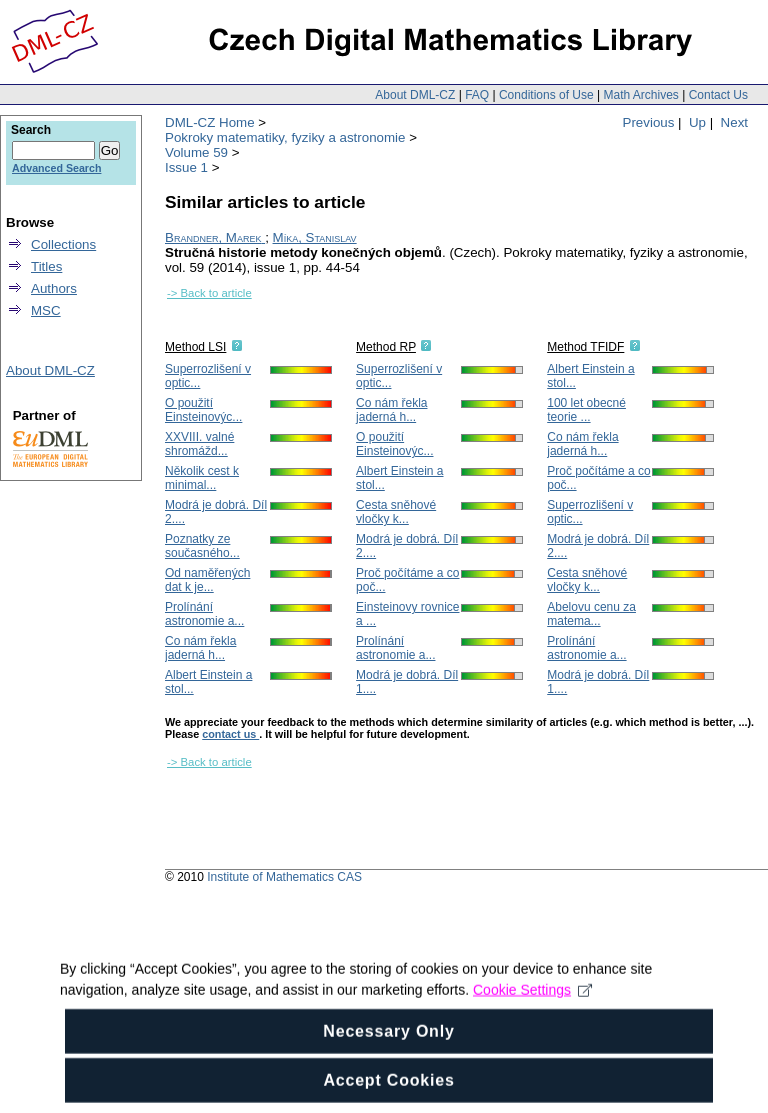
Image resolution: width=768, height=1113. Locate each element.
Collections (63, 244)
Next (734, 122)
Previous (649, 122)
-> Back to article (209, 293)
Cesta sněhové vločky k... (396, 512)
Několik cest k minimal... (202, 478)
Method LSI (195, 347)
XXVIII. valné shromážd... (199, 444)
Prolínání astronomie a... (204, 614)
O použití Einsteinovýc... (203, 410)
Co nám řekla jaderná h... (200, 648)
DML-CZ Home (210, 122)
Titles (46, 266)
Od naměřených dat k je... (207, 580)
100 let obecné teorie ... (586, 410)
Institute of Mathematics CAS (284, 877)
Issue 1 (186, 167)
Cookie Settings (532, 1017)
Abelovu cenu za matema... (591, 614)
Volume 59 (196, 152)
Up (697, 122)
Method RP (386, 347)
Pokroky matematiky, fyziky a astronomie (285, 137)
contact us (230, 734)
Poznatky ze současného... (202, 546)
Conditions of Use (546, 95)
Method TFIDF (585, 347)
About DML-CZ (415, 95)
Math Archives (640, 95)
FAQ (477, 95)
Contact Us (718, 95)
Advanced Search (56, 168)
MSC (46, 310)
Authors (54, 288)
